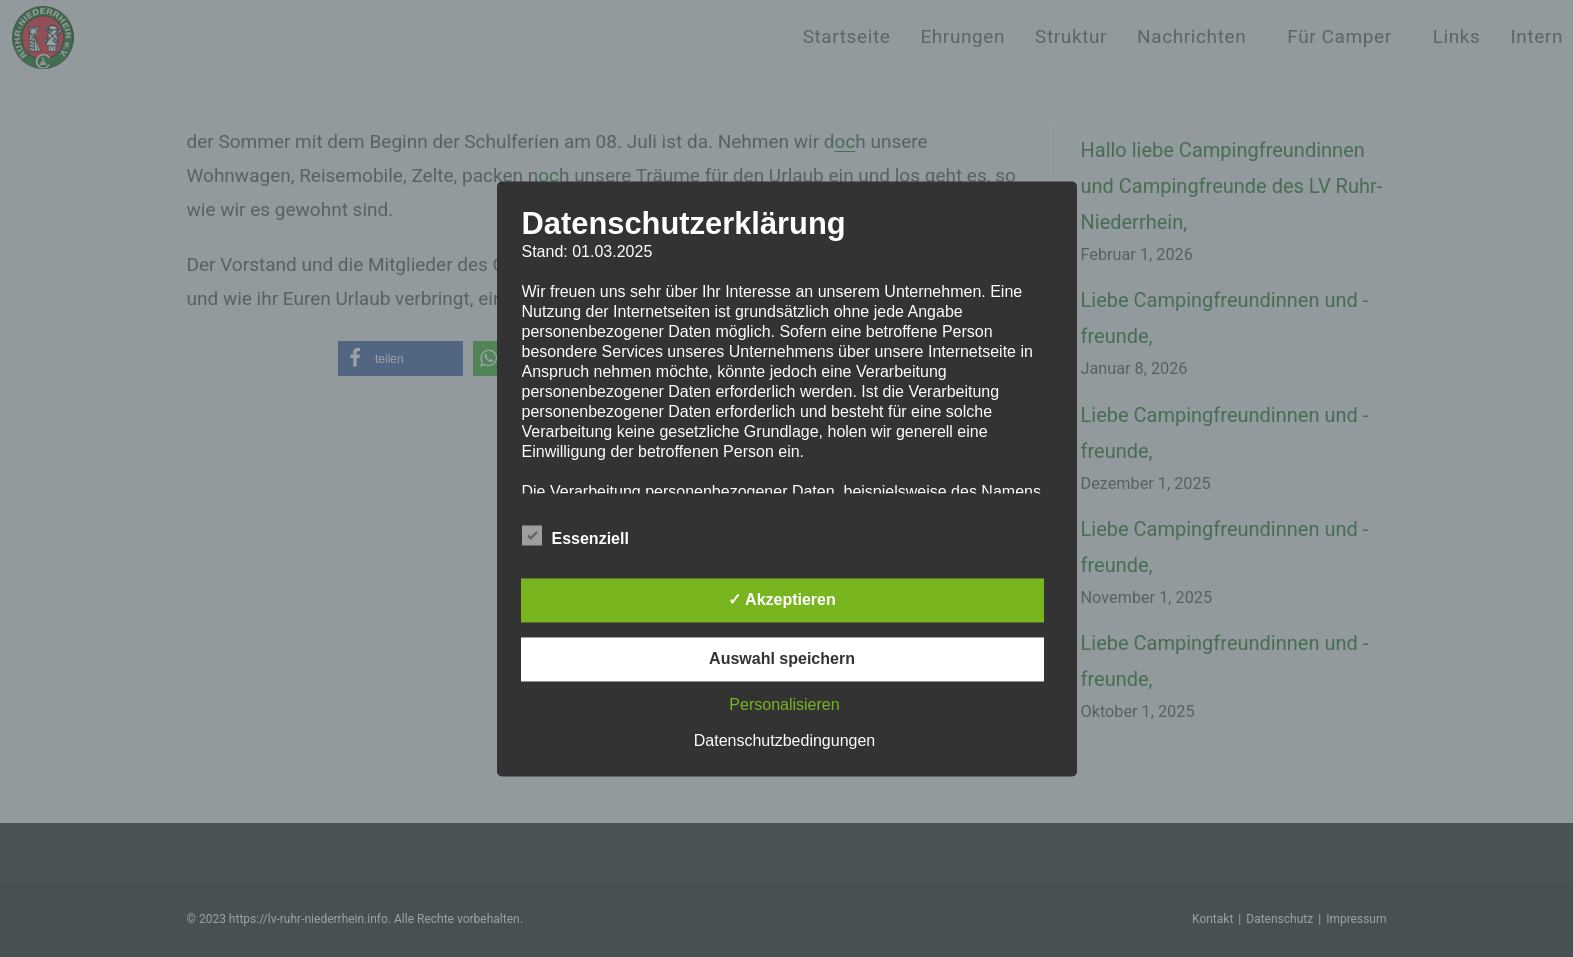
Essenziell (575, 535)
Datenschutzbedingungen (784, 740)
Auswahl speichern (782, 658)
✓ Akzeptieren (782, 599)
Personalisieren (784, 704)
